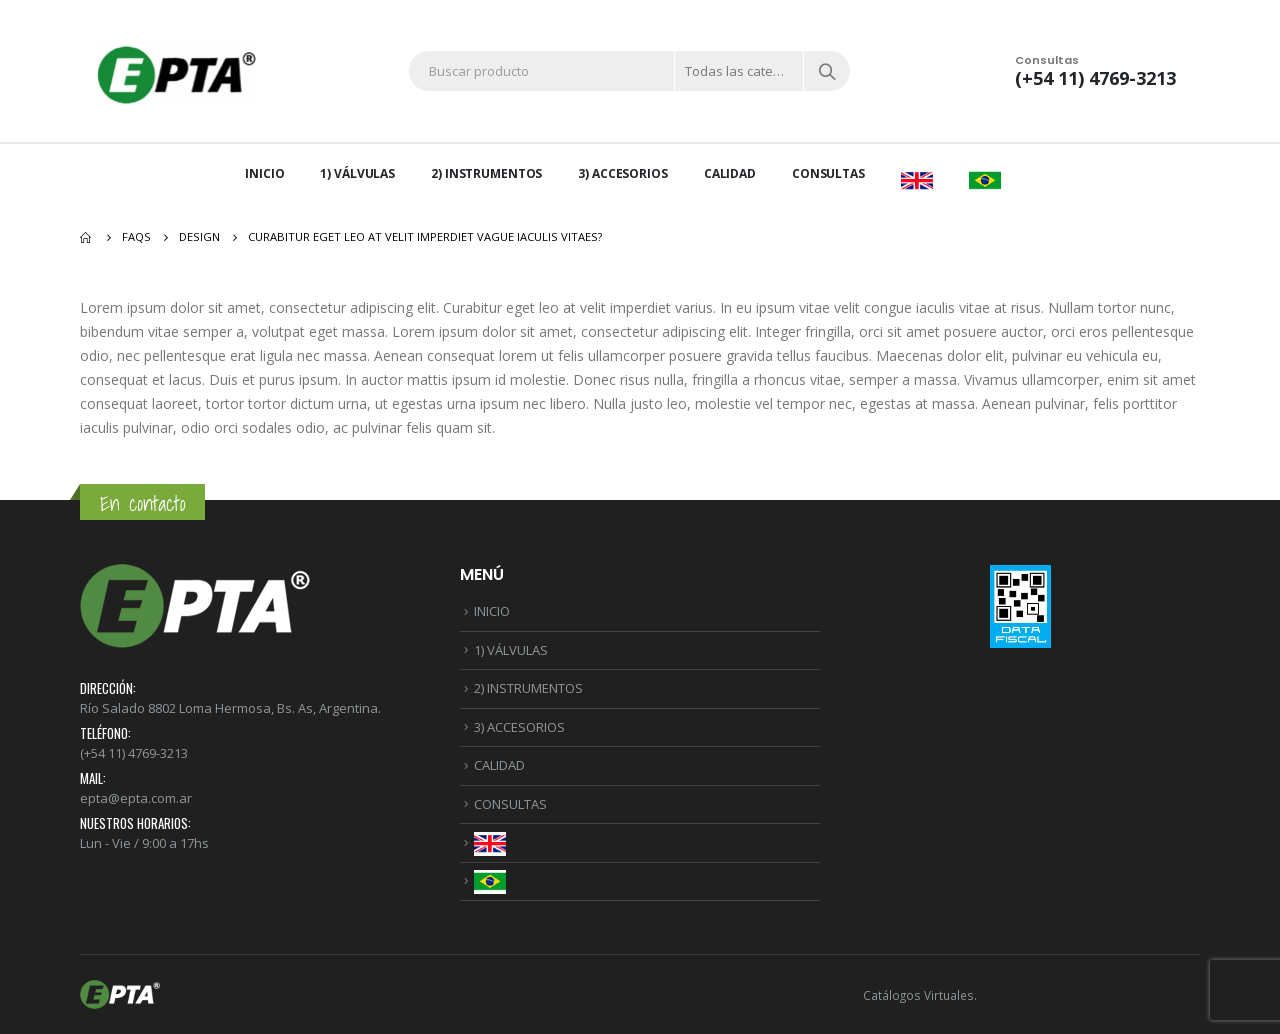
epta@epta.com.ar (136, 798)
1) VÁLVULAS (357, 173)
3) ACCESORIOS (622, 173)
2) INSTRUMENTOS (486, 173)
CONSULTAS (828, 173)
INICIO (264, 173)
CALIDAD (730, 173)
